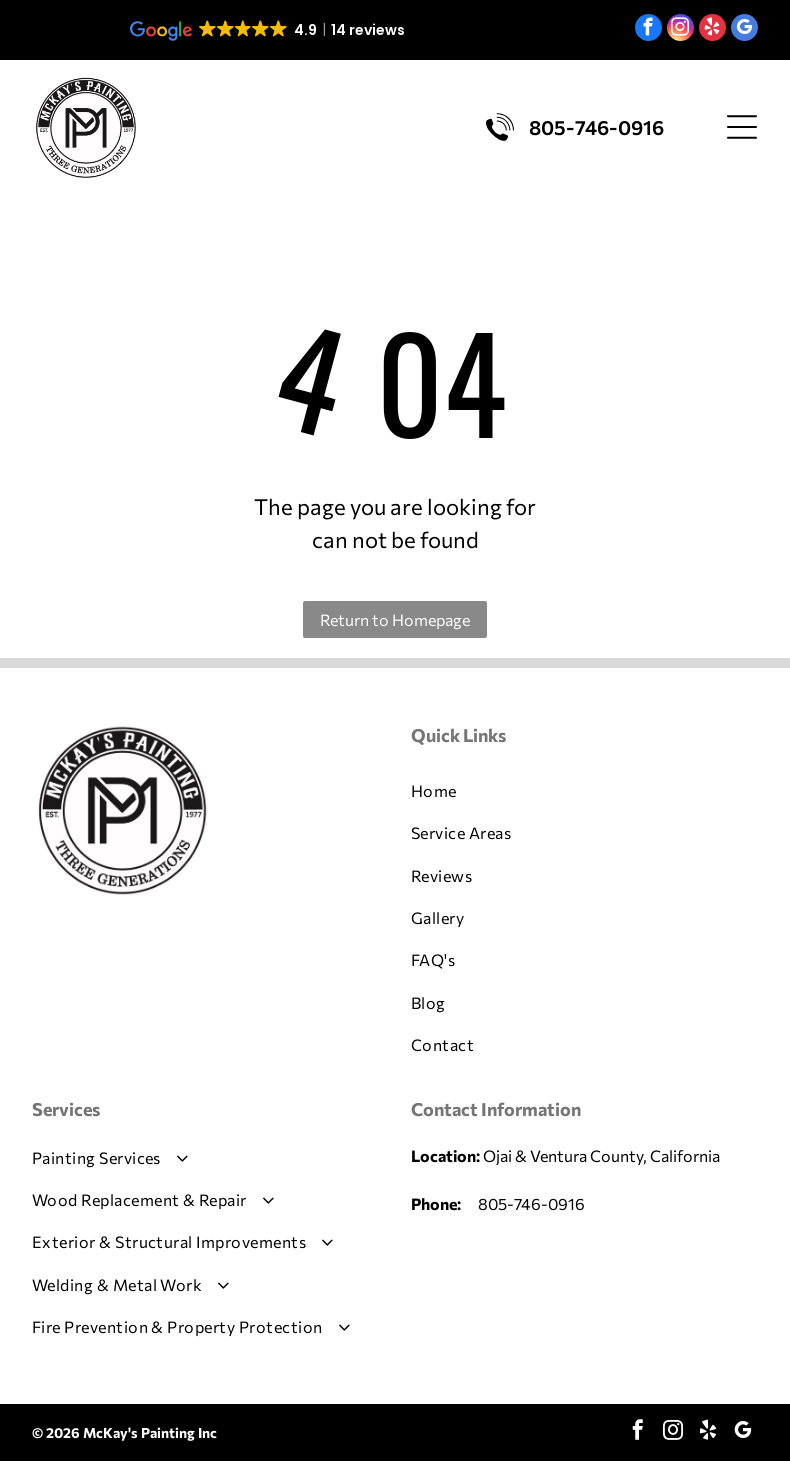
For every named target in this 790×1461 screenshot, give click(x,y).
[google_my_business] (744, 30)
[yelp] (712, 30)
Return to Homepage (395, 619)
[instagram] (680, 30)
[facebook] (648, 30)
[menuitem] (584, 791)
